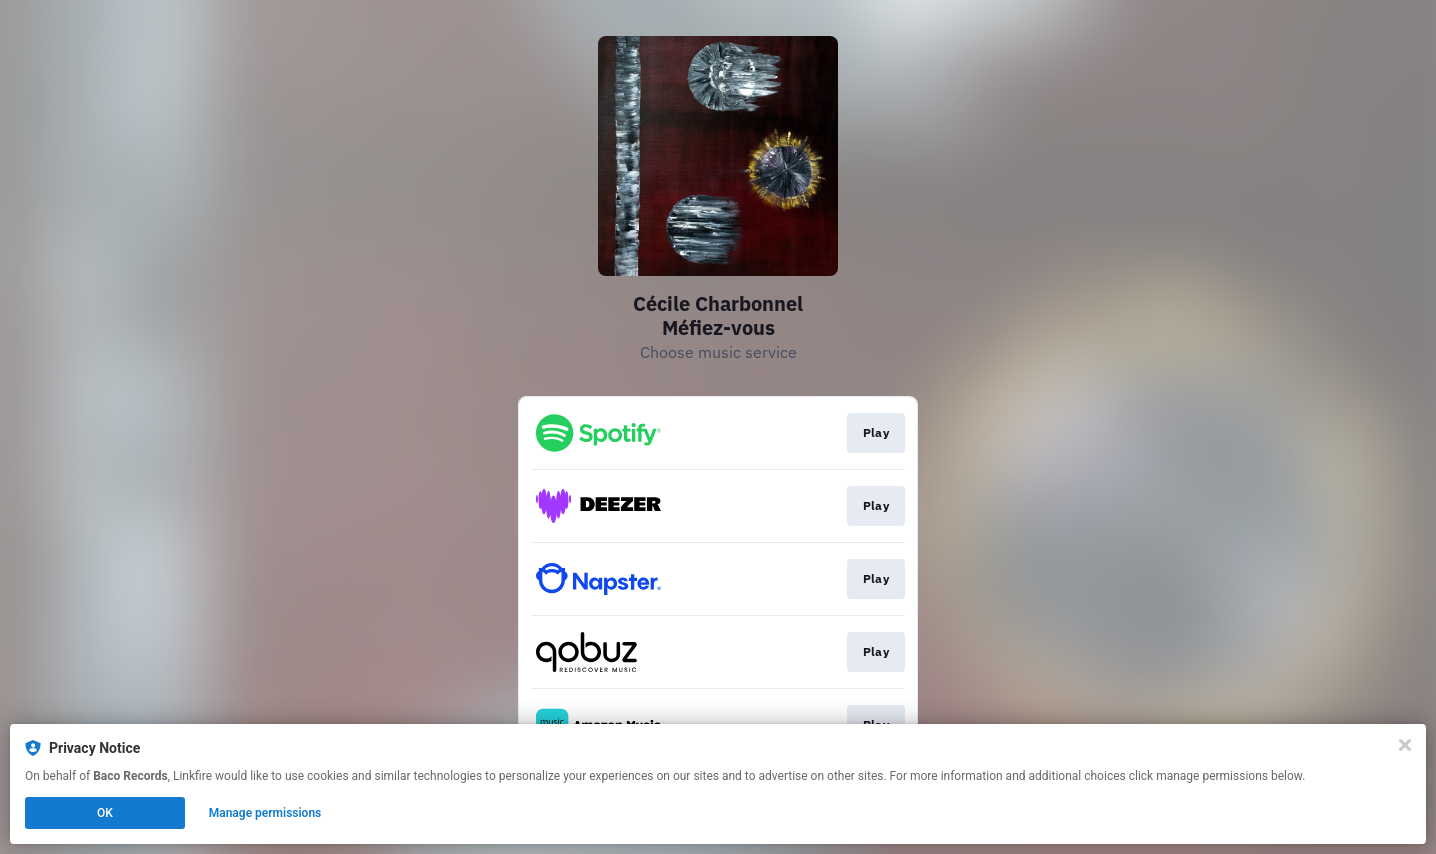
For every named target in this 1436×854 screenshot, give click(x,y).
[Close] (1405, 745)
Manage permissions (265, 813)
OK (105, 813)
